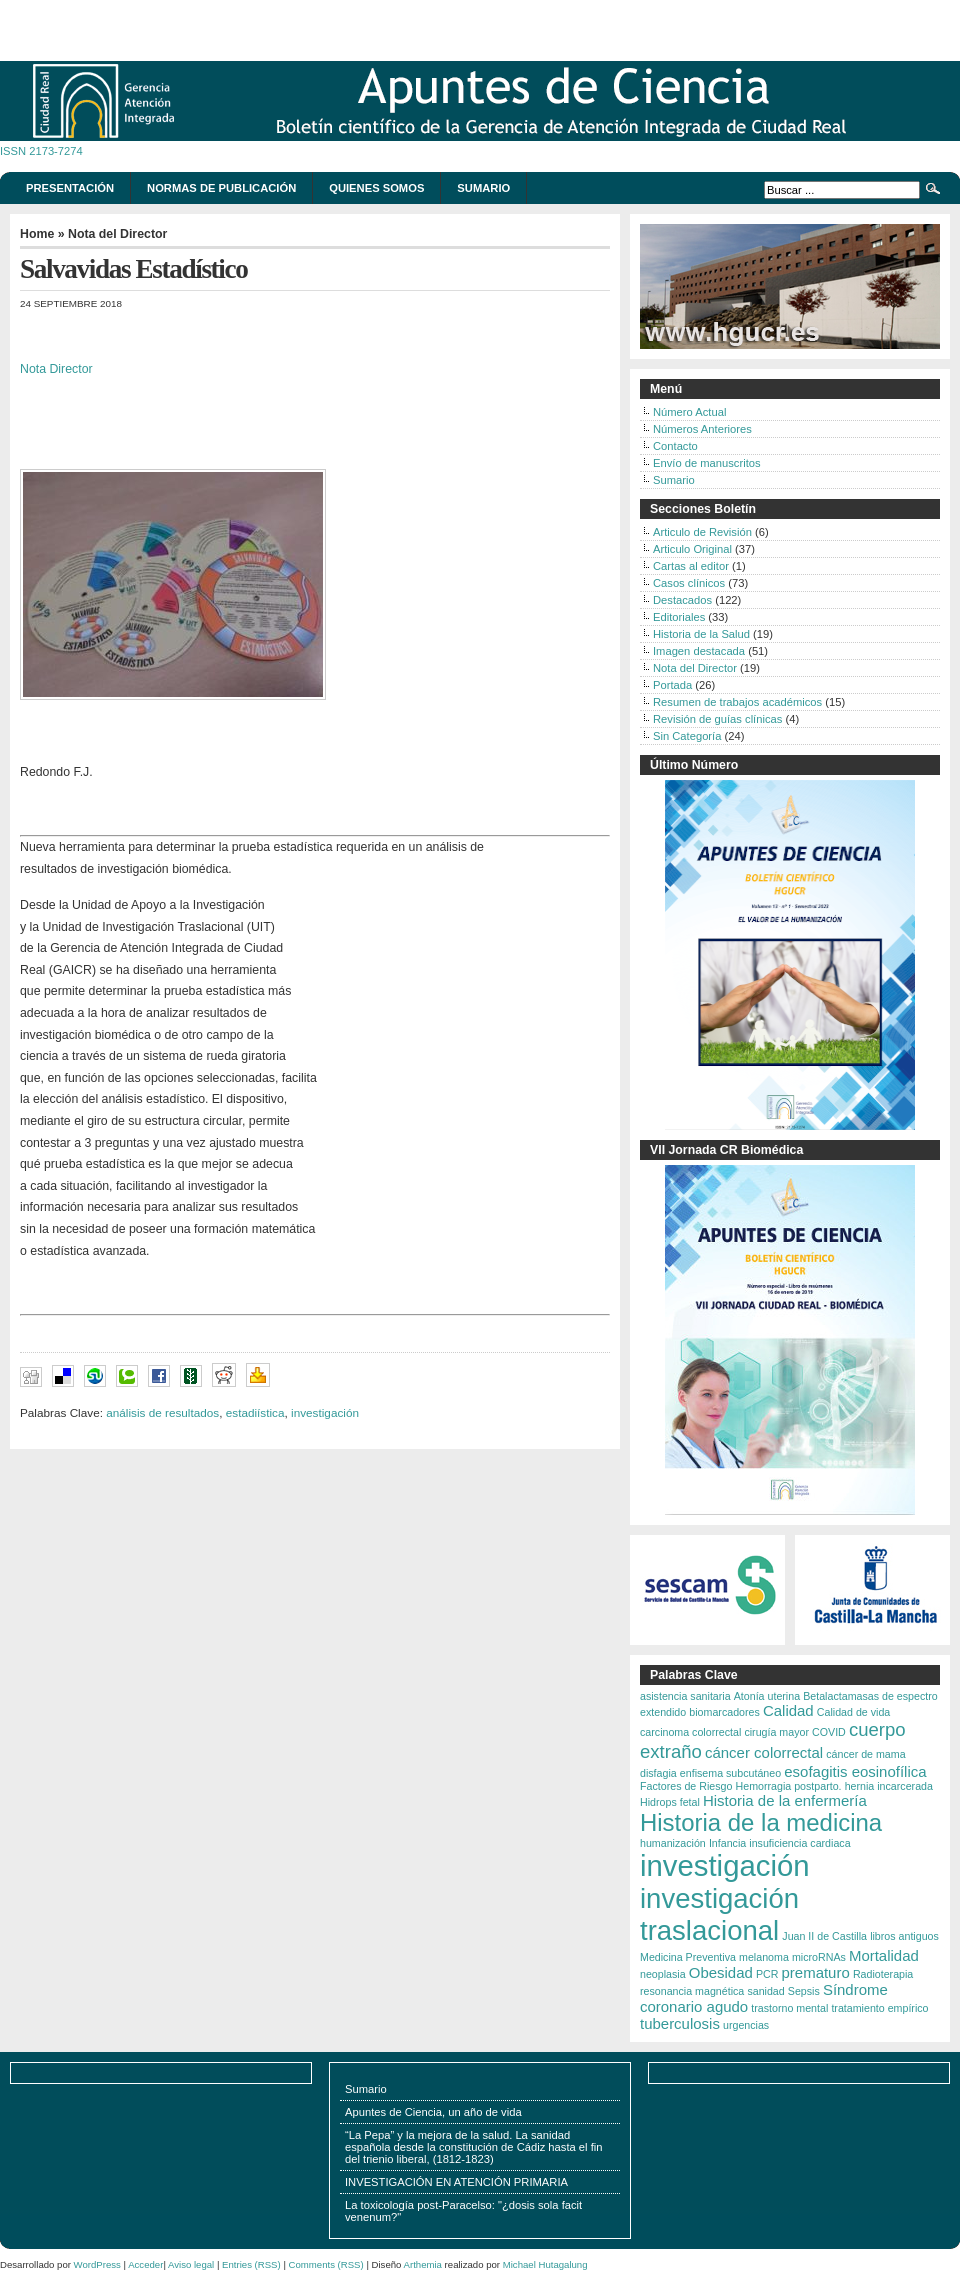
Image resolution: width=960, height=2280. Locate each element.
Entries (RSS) (251, 2264)
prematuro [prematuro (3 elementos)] (816, 1972)
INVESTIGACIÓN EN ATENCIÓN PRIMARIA (456, 2182)
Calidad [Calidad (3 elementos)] (788, 1710)
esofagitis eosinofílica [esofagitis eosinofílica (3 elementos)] (855, 1771)
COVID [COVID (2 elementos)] (829, 1732)
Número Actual (689, 412)
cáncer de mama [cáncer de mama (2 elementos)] (865, 1754)
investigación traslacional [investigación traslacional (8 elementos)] (719, 1914)
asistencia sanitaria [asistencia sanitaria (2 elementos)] (685, 1696)
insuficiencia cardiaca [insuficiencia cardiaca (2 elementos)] (799, 1843)
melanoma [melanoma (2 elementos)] (764, 1957)
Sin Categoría (687, 736)
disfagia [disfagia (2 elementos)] (658, 1773)
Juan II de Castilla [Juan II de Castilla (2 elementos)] (824, 1936)
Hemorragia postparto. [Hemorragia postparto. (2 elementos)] (789, 1786)
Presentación (70, 188)
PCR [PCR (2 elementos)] (767, 1974)
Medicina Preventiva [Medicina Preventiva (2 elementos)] (688, 1957)
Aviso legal (191, 2264)
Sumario (483, 188)
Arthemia (423, 2264)
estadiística (255, 1412)
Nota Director (56, 369)
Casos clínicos (689, 583)
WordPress (97, 2264)
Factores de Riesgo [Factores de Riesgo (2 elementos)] (686, 1786)
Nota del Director (117, 234)
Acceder (145, 2264)
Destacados (682, 600)
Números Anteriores (702, 429)
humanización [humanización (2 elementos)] (673, 1843)
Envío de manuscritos (707, 463)
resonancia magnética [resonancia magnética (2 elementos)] (692, 1991)
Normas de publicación (221, 188)
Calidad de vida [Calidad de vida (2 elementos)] (853, 1712)
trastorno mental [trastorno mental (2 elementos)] (789, 2008)
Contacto (675, 446)
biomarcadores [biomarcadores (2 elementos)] (724, 1712)
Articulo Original (692, 549)
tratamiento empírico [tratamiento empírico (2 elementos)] (879, 2008)
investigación (325, 1412)
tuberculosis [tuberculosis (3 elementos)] (680, 2023)
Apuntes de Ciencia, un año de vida (433, 2112)
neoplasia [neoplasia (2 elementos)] (663, 1974)
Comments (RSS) (326, 2264)
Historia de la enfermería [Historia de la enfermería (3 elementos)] (785, 1800)
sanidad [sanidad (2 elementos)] (765, 1991)
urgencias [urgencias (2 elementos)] (746, 2025)
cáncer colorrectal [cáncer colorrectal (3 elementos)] (764, 1752)
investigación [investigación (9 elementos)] (725, 1865)
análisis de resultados (162, 1412)
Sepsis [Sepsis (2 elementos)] (804, 1991)
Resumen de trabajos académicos (737, 702)
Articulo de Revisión (702, 532)
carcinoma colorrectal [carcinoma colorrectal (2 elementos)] (690, 1732)
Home (37, 234)
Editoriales (679, 617)
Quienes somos (376, 188)
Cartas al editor (691, 566)
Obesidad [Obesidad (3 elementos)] (721, 1972)
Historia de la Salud (701, 634)
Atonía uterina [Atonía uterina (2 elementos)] (767, 1696)
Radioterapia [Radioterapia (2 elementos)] (883, 1974)
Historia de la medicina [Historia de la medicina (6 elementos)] (761, 1822)
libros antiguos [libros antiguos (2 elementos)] (904, 1936)
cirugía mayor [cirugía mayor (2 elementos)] (776, 1732)
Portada (672, 685)
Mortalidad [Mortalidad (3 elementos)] (884, 1955)
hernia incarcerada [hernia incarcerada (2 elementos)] (889, 1786)
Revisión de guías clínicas (717, 719)
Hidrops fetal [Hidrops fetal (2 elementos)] (670, 1802)
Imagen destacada (699, 651)
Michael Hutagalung (545, 2264)
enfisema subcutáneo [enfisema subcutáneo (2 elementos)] (730, 1773)
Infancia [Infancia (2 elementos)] (727, 1843)
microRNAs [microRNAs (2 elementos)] (819, 1957)
